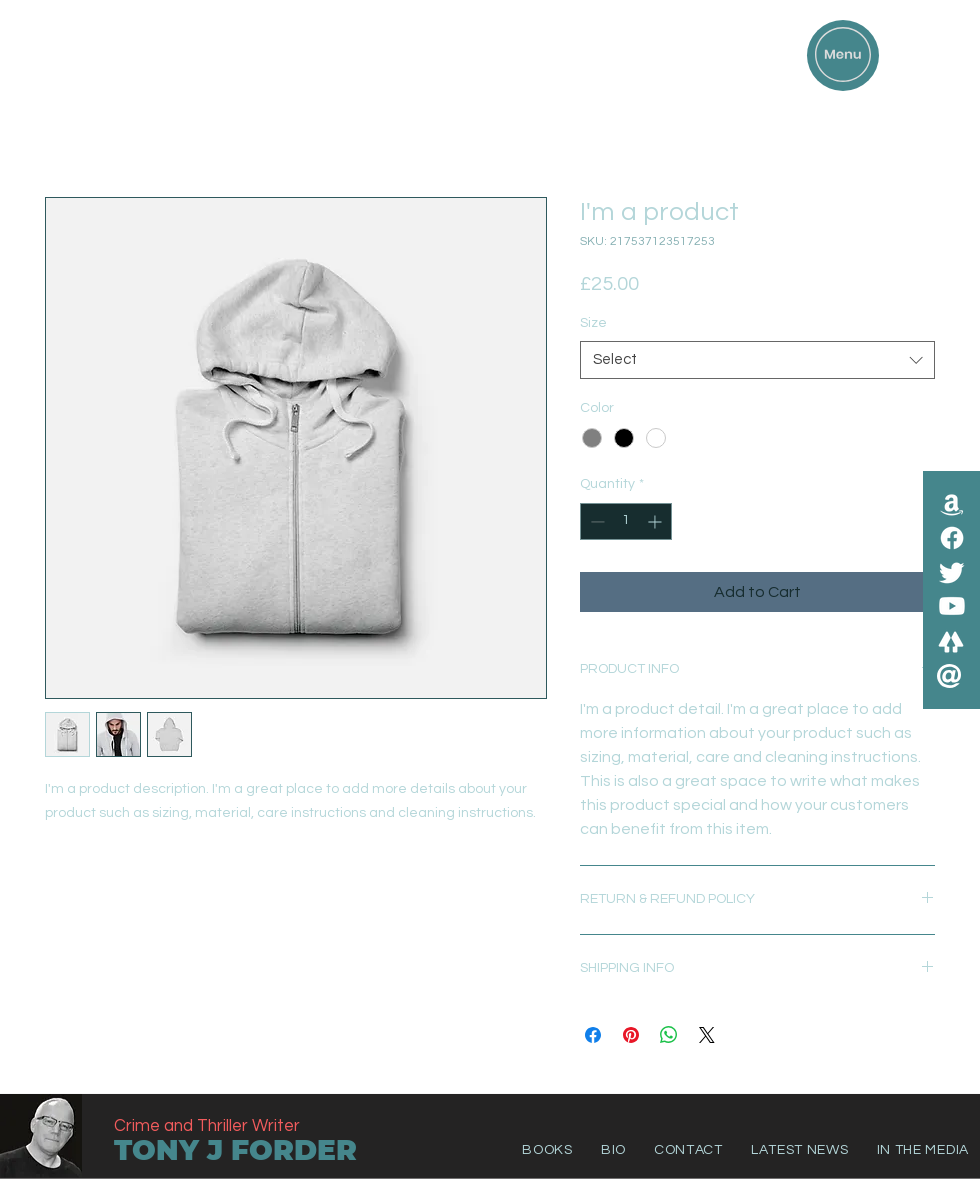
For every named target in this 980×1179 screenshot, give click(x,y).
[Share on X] (707, 1035)
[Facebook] (952, 538)
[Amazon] (952, 504)
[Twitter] (952, 572)
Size (593, 323)
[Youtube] (952, 606)
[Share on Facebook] (593, 1035)
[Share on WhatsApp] (669, 1035)
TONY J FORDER (235, 1150)
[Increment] (656, 521)
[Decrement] (595, 521)
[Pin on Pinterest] (631, 1035)
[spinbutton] (626, 521)
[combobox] (757, 360)
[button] (843, 54)
